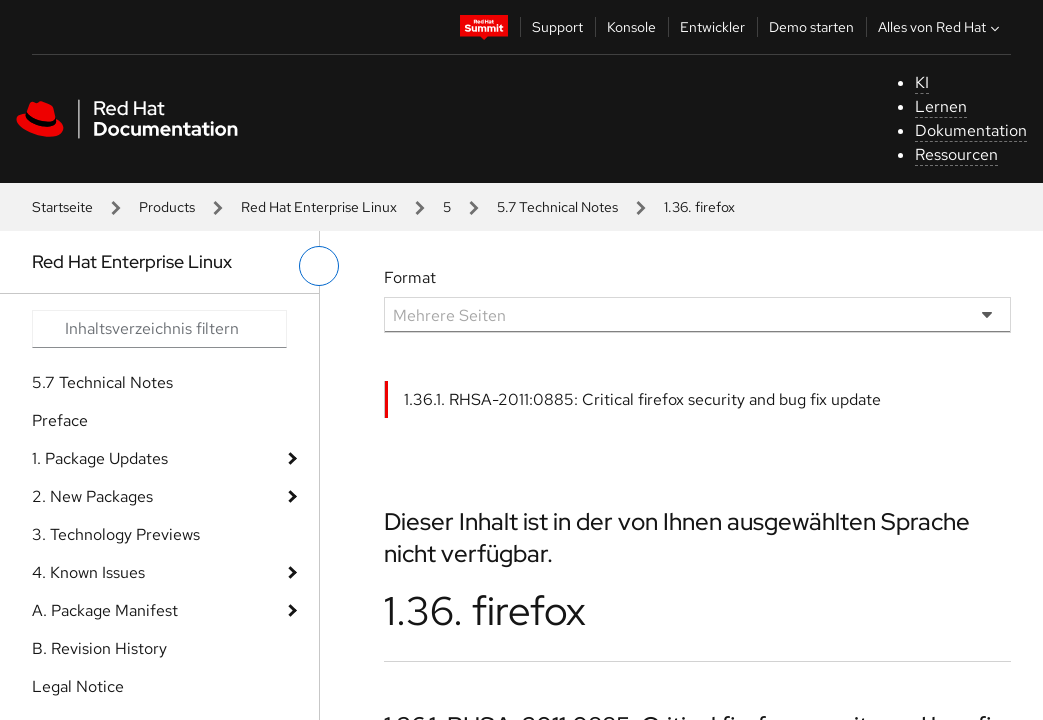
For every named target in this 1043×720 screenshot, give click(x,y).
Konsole (631, 27)
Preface (60, 420)
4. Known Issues (88, 572)
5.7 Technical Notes (557, 207)
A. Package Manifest (105, 610)
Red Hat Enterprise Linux (319, 207)
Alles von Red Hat (941, 27)
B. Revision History (99, 648)
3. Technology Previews (116, 534)
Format (410, 277)
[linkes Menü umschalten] (319, 266)
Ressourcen (956, 154)
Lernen (941, 106)
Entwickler (712, 27)
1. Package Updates (100, 458)
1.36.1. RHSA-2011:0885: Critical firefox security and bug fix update (642, 399)
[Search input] (159, 329)
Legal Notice (78, 686)
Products (167, 207)
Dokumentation (971, 130)
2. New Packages (92, 496)
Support (557, 27)
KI (922, 82)
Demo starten (811, 27)
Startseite (62, 207)
